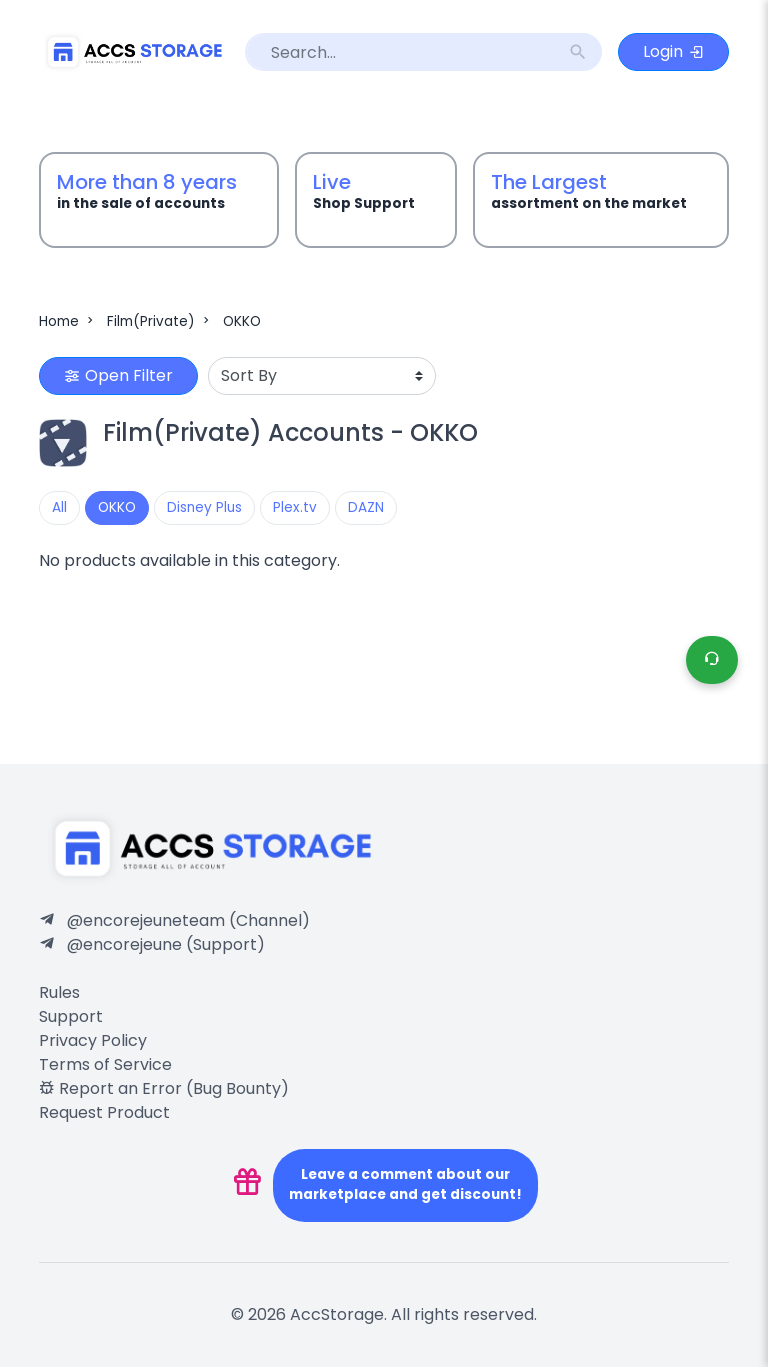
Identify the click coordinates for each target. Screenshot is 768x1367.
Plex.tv (295, 507)
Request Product (104, 1112)
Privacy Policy (93, 1040)
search (578, 52)
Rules (59, 992)
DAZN (366, 507)
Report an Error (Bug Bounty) (164, 1088)
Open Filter (118, 375)
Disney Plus (204, 507)
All (59, 507)
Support (71, 1016)
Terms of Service (105, 1064)
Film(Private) (160, 321)
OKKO (242, 321)
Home (68, 321)
